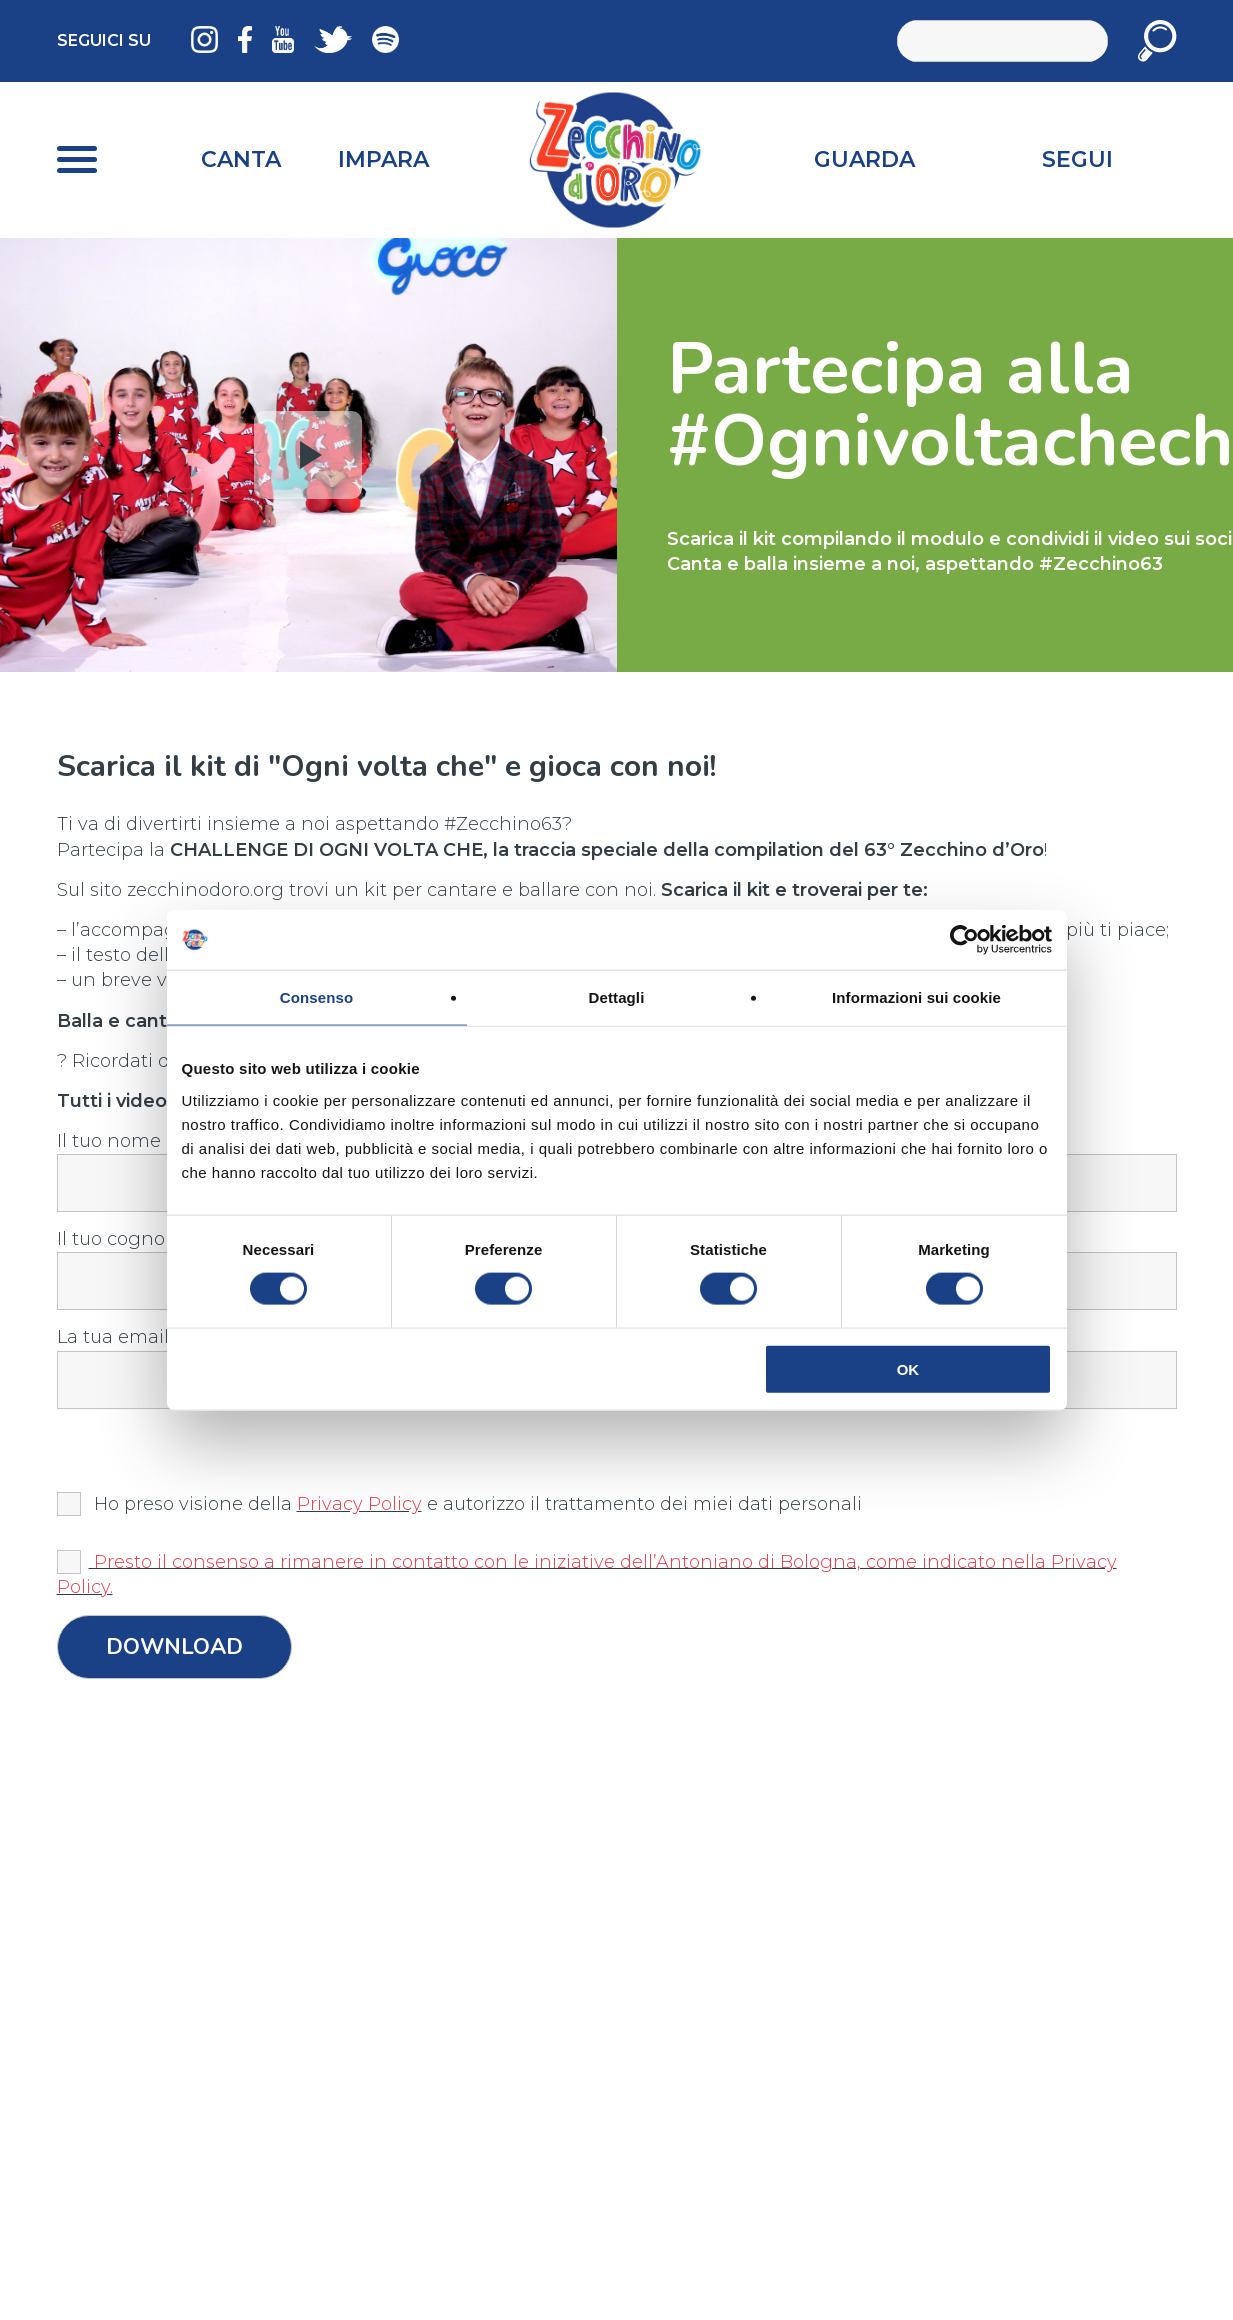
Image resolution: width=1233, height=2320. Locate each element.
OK (908, 1368)
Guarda (864, 159)
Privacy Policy (359, 1504)
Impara (383, 159)
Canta (241, 159)
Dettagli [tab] (617, 997)
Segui (1077, 159)
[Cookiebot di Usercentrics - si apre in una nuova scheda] (964, 940)
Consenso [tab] (316, 997)
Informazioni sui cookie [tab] (916, 997)
